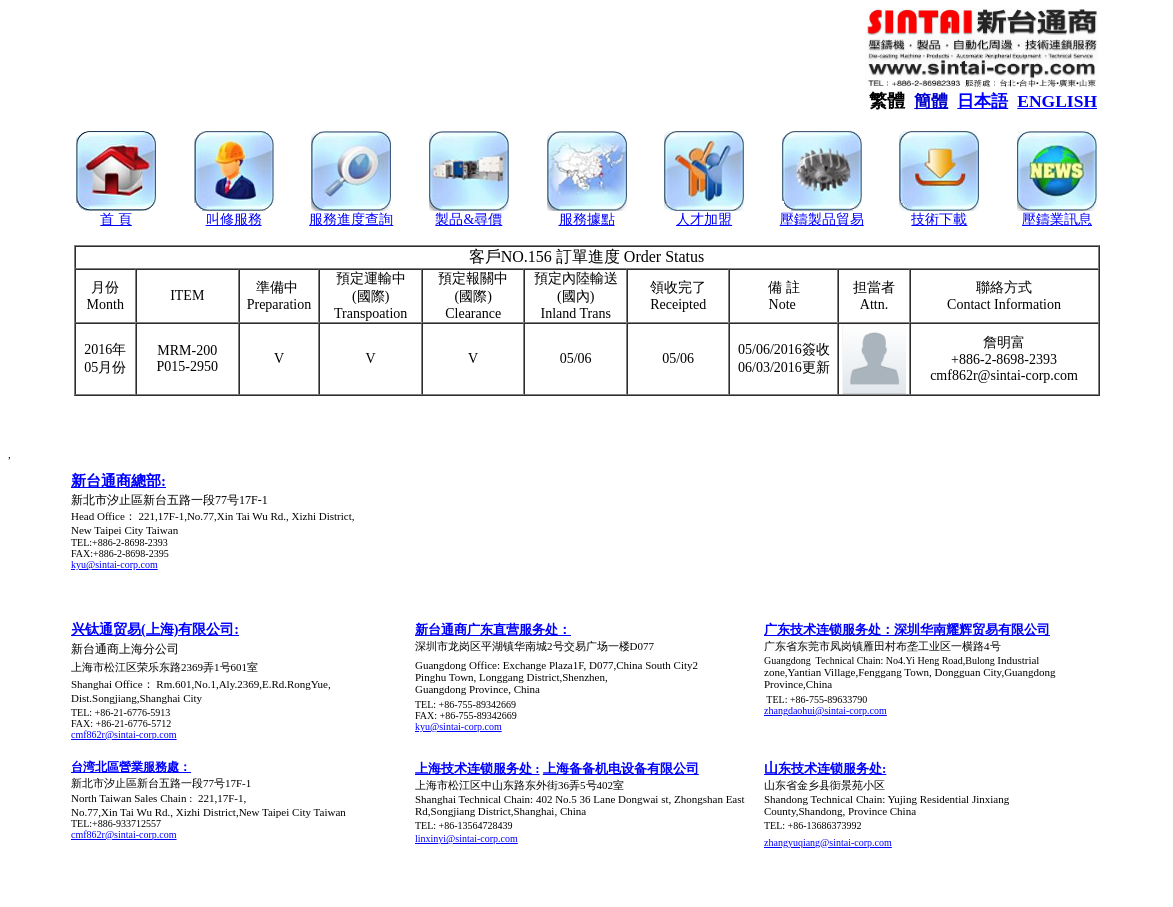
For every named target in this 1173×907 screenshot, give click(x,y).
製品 (449, 219)
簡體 (931, 101)
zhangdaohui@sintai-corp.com (825, 710)
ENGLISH (1057, 101)
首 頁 (116, 219)
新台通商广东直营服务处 (486, 629)
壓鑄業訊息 (1057, 219)
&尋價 (482, 219)
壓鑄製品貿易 (822, 219)
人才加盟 (704, 219)
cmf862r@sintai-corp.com (124, 734)
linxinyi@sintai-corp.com (466, 838)
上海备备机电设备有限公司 (621, 768)
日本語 (982, 101)
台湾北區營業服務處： (131, 767)
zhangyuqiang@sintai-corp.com (828, 842)
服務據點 (587, 219)
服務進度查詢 (351, 219)
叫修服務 (234, 219)
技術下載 (939, 219)
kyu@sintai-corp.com (114, 564)
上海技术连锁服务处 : (477, 768)
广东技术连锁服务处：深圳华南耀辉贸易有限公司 (907, 629)
